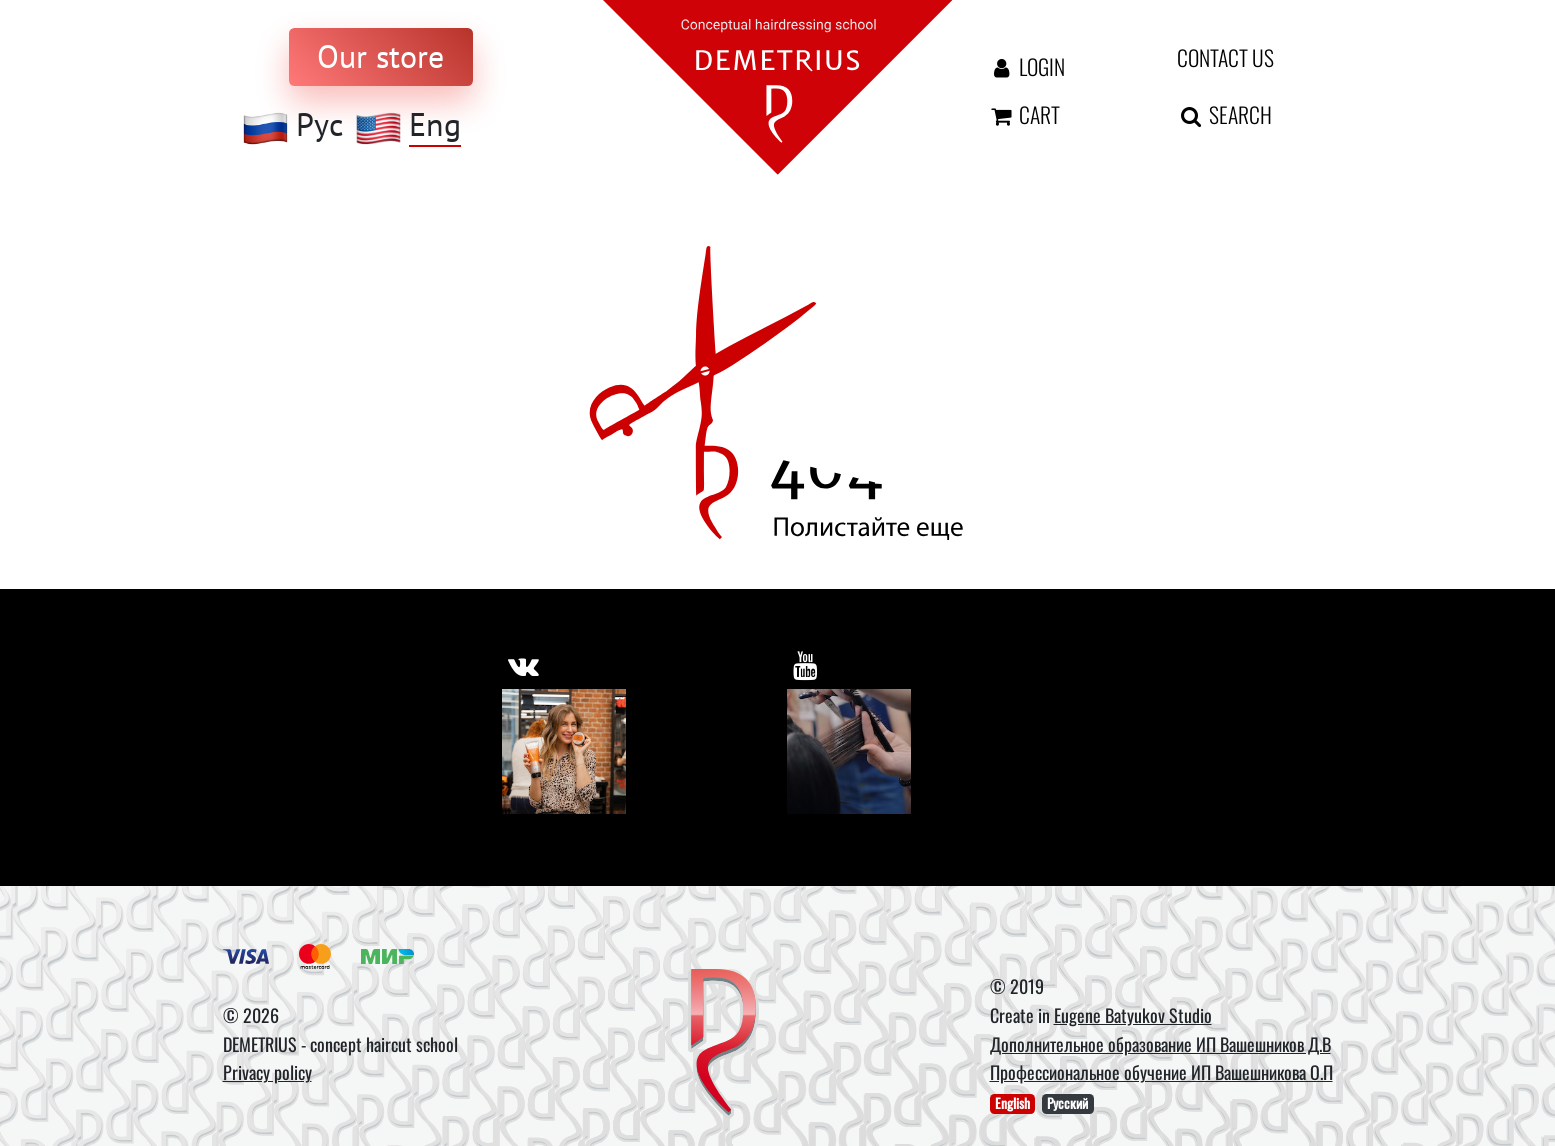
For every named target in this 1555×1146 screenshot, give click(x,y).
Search (1224, 114)
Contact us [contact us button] (1225, 57)
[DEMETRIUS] (723, 1044)
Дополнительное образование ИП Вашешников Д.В (1160, 1044)
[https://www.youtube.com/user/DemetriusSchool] (805, 665)
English (1012, 1103)
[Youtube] (849, 751)
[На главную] (778, 85)
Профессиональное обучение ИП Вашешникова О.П (1161, 1072)
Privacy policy (267, 1072)
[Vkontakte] (564, 751)
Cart (1023, 114)
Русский (1067, 1103)
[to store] (381, 57)
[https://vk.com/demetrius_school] (523, 665)
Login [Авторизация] (1026, 66)
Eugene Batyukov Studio (1133, 1015)
